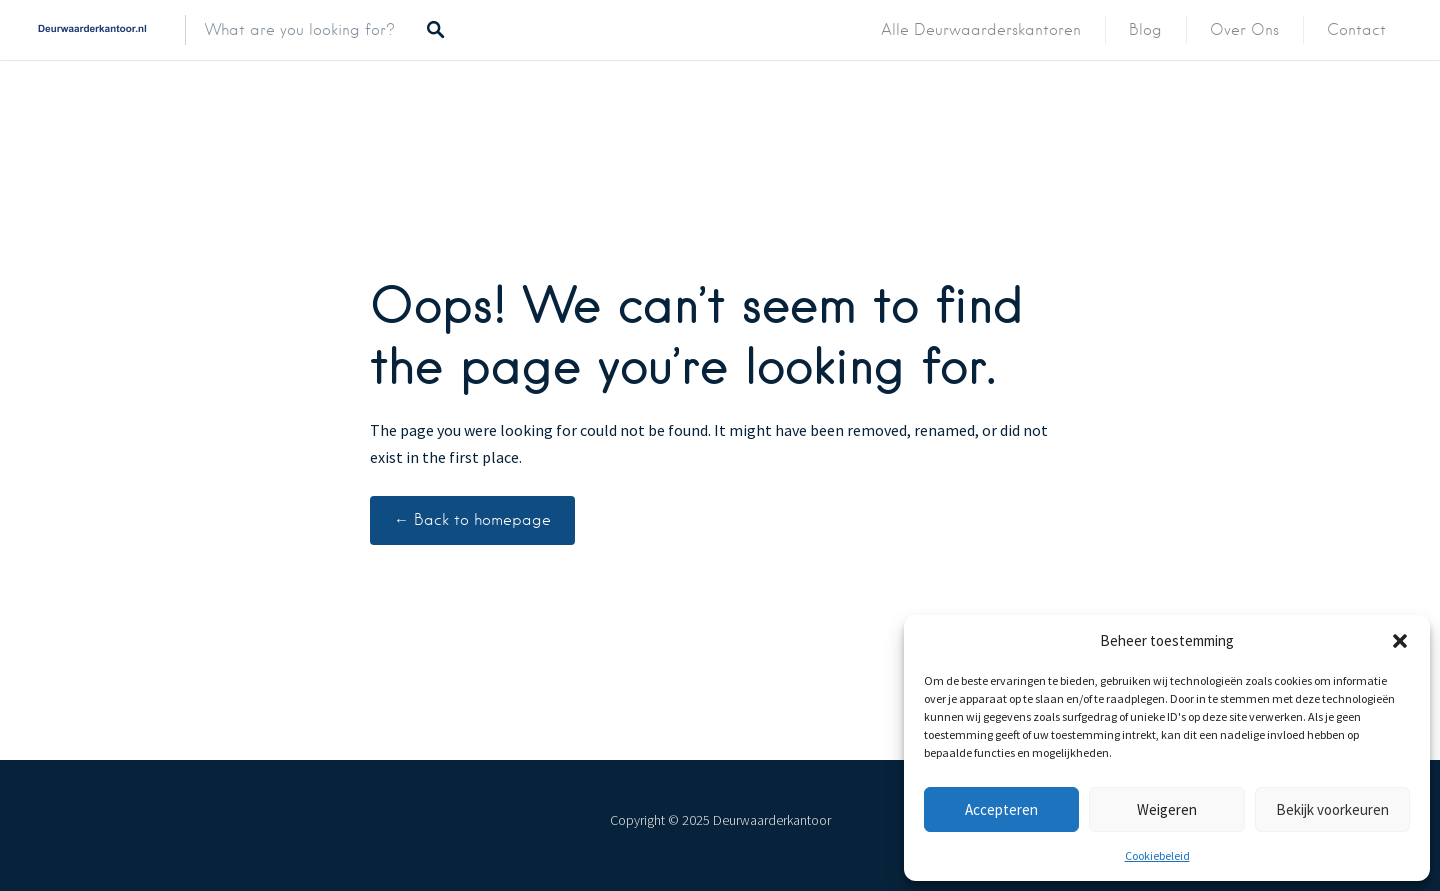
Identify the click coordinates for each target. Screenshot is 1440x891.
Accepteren (1001, 809)
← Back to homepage (472, 520)
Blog (1145, 30)
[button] (1400, 641)
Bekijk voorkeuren (1332, 809)
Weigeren (1167, 809)
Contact (1356, 30)
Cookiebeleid (1157, 855)
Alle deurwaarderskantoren (981, 30)
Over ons (1244, 30)
